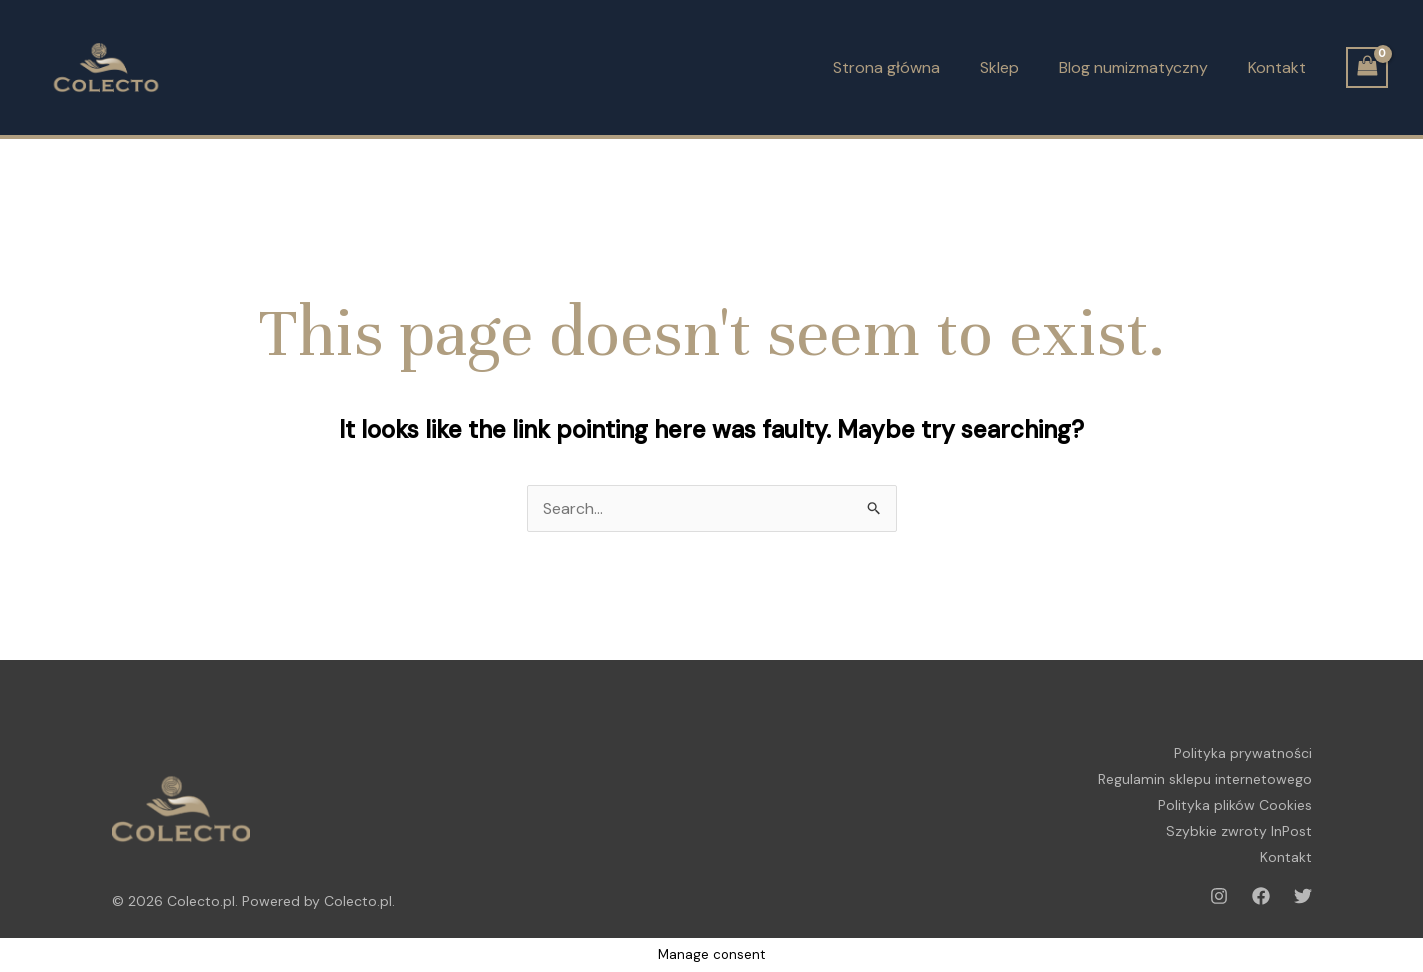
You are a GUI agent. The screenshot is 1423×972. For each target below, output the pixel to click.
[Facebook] (1261, 896)
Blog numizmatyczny (1133, 67)
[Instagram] (1219, 896)
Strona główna (886, 67)
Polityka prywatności (1243, 753)
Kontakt (1277, 67)
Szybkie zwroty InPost (1239, 831)
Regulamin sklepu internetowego (1205, 779)
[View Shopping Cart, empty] (1367, 67)
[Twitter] (1303, 896)
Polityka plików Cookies (1235, 805)
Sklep (999, 67)
